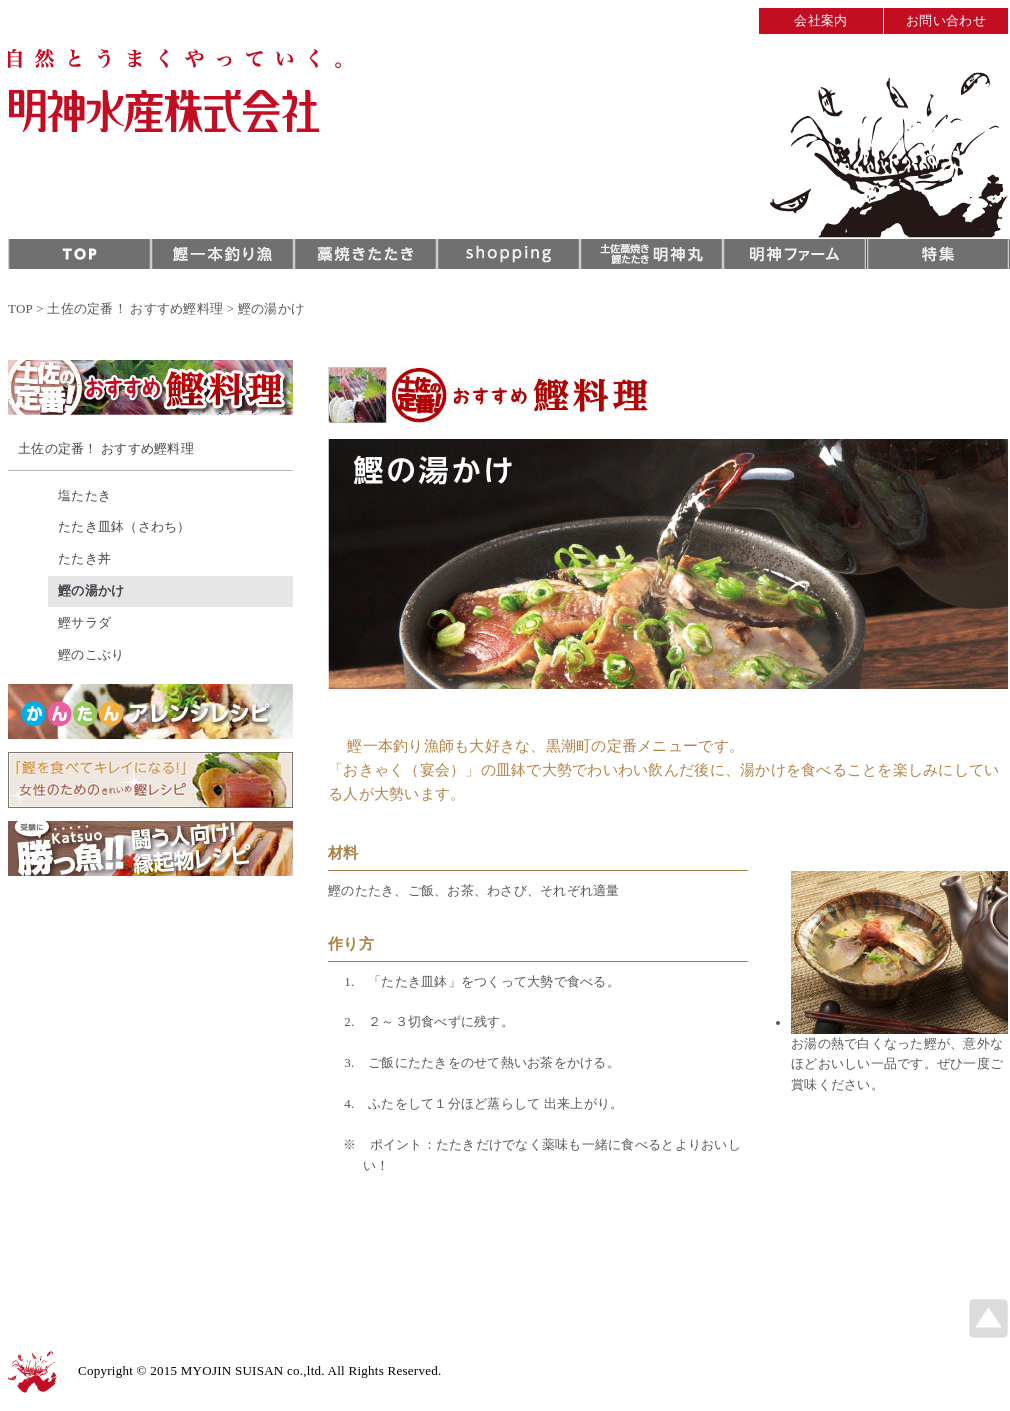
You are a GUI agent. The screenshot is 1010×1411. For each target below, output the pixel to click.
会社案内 (820, 20)
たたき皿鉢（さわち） (124, 526)
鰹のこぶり (91, 654)
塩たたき (84, 495)
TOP (20, 308)
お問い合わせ (946, 20)
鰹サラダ (84, 622)
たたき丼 (84, 558)
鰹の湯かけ (91, 590)
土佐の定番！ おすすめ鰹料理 (135, 308)
